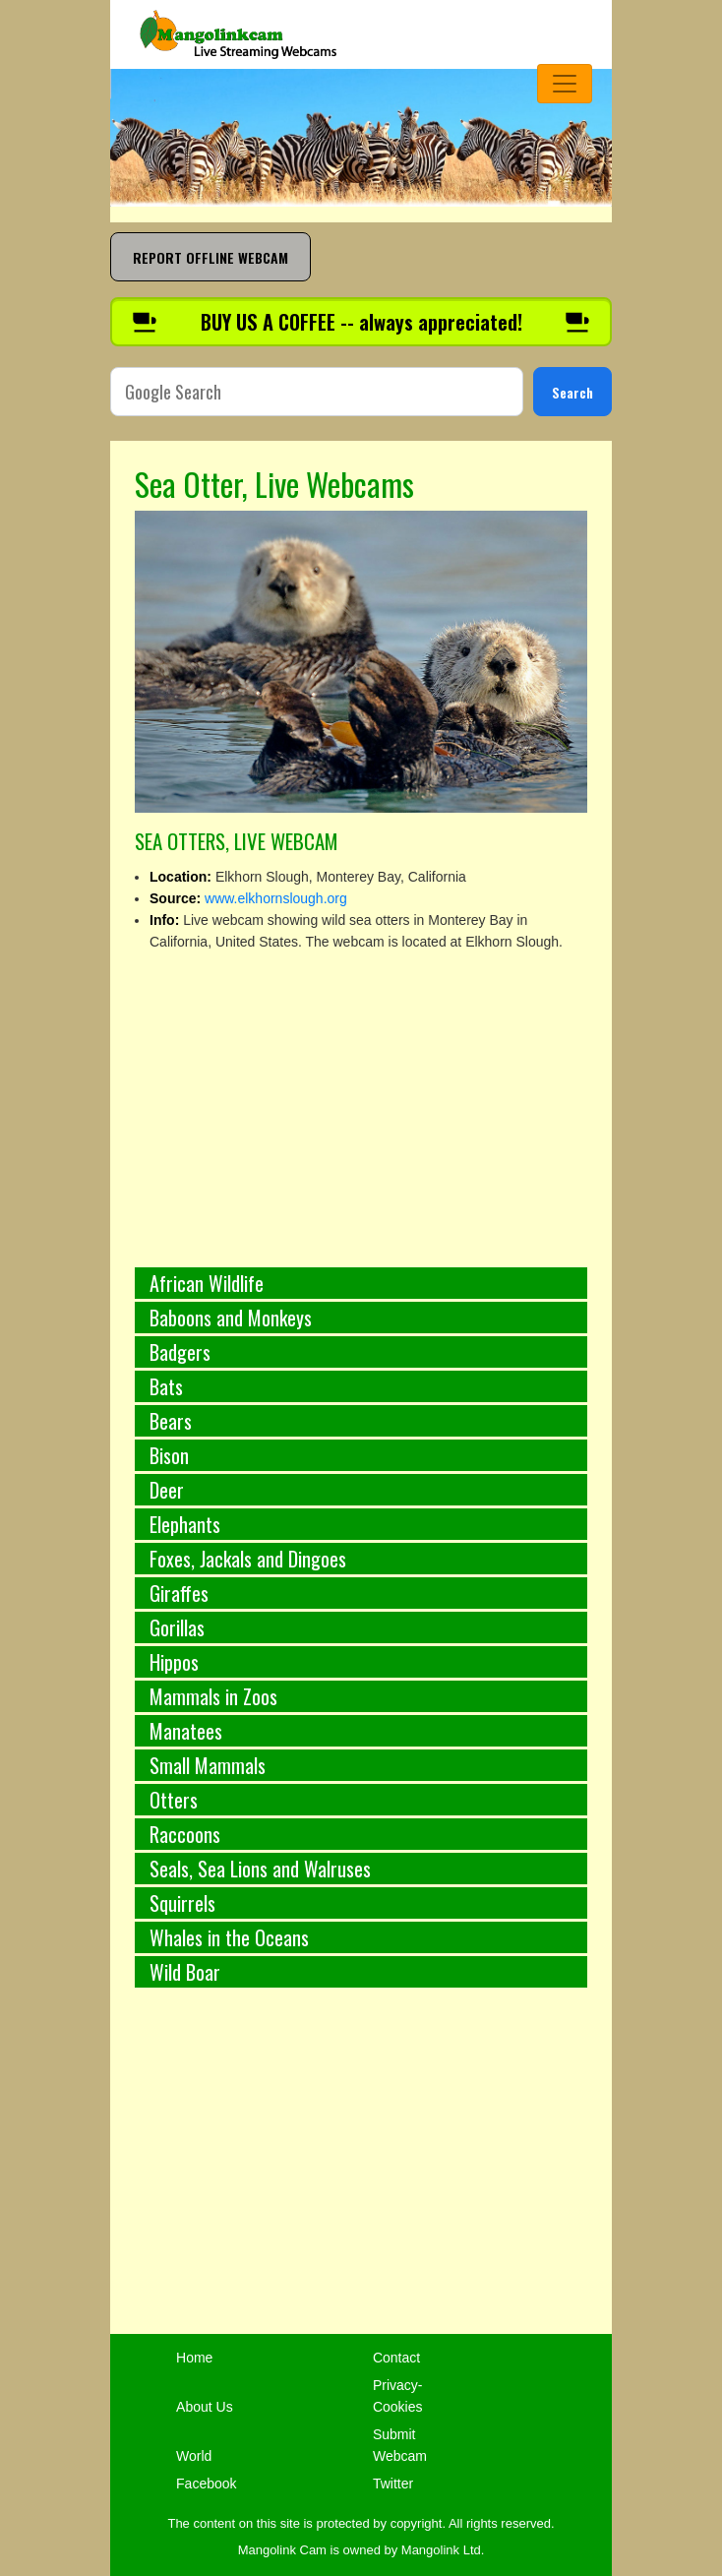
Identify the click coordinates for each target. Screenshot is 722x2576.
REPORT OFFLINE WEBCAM (210, 257)
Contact (396, 2357)
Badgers (180, 1352)
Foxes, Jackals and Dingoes (248, 1558)
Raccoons (185, 1834)
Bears (171, 1421)
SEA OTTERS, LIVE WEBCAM (236, 841)
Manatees (186, 1731)
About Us (204, 2407)
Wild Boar (185, 1972)
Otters (174, 1799)
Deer (167, 1489)
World (193, 2456)
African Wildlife (207, 1283)
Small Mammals (208, 1765)
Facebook (206, 2483)
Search (572, 392)
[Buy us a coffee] (361, 321)
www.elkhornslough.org (276, 898)
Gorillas (177, 1627)
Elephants (185, 1524)
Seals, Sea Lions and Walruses (260, 1868)
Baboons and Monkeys (231, 1317)
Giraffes (179, 1593)
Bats (166, 1386)
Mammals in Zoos (213, 1696)
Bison (169, 1455)
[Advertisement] (361, 2171)
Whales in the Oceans (229, 1937)
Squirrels (182, 1903)
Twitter (393, 2483)
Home (194, 2357)
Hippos (174, 1662)
